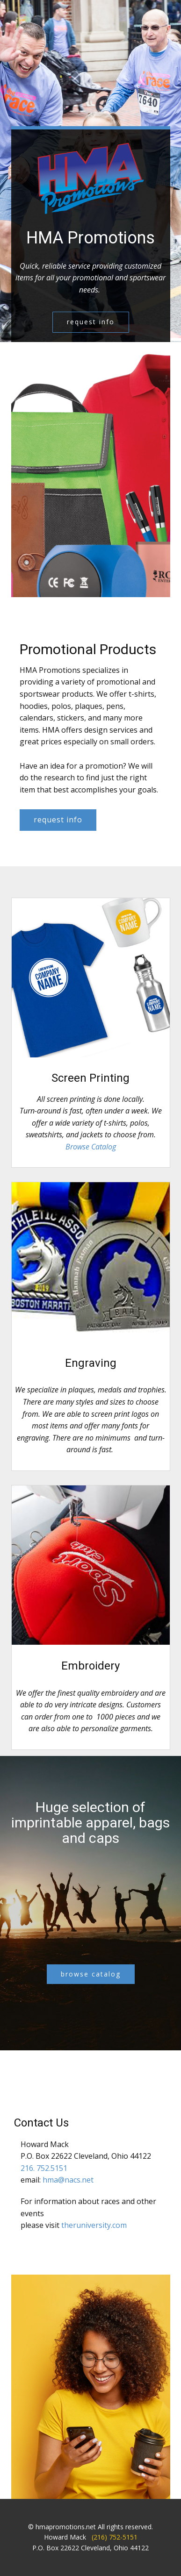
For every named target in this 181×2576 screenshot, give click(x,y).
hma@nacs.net (68, 2180)
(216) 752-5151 (115, 2537)
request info (91, 321)
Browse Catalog (90, 1147)
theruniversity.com (94, 2225)
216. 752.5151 (44, 2168)
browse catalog (91, 1973)
